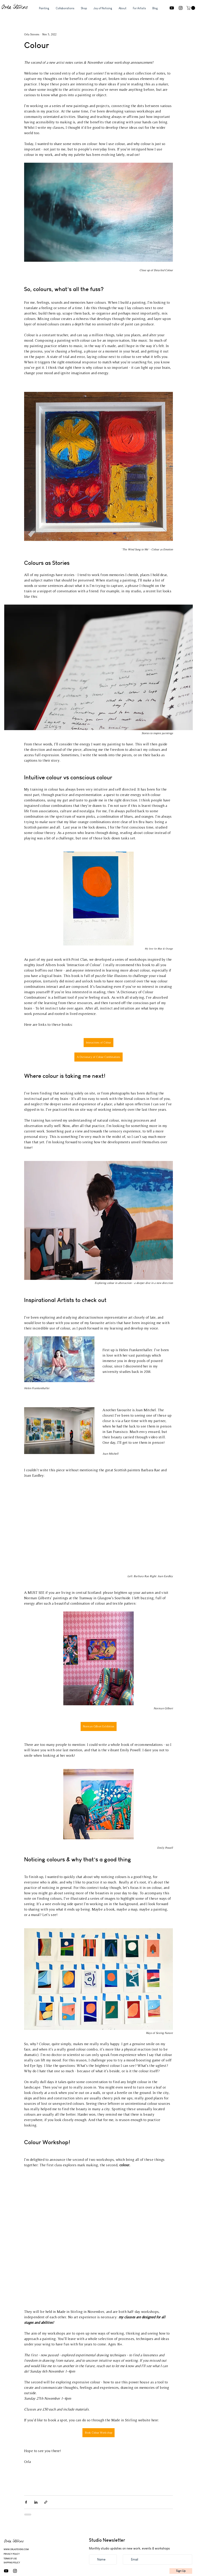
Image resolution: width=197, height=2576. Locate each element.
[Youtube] (171, 7)
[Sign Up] (180, 2571)
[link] (191, 8)
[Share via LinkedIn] (36, 2502)
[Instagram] (180, 7)
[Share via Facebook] (26, 2502)
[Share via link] (46, 2502)
